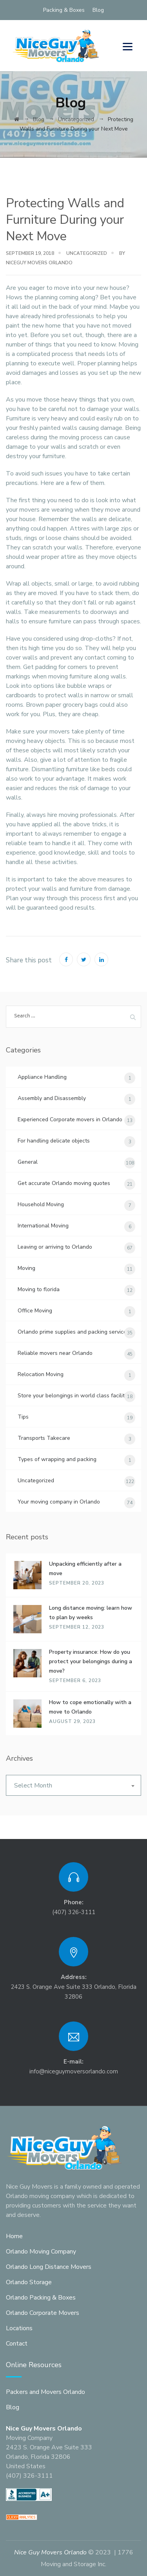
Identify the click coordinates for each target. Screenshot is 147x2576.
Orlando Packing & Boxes (41, 2297)
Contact (16, 2343)
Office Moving (35, 1310)
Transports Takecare (44, 1438)
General (28, 1162)
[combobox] (73, 1785)
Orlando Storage (29, 2282)
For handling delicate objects (54, 1140)
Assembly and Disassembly (52, 1098)
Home (14, 2236)
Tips (23, 1417)
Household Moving (41, 1204)
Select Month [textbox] (33, 1785)
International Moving (43, 1225)
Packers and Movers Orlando (45, 2392)
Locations (19, 2328)
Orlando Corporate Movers (42, 2313)
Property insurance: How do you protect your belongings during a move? (90, 1661)
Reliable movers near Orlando (55, 1353)
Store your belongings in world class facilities (75, 1395)
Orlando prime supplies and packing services (73, 1332)
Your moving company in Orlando (59, 1501)
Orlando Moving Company (41, 2251)
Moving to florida (39, 1289)
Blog (98, 10)
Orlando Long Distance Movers (48, 2267)
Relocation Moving (41, 1374)
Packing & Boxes (64, 10)
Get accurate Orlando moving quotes (64, 1183)
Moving (26, 1268)
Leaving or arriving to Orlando (55, 1247)
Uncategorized (86, 253)
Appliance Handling (42, 1077)
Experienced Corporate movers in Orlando (70, 1119)
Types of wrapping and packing (57, 1459)
